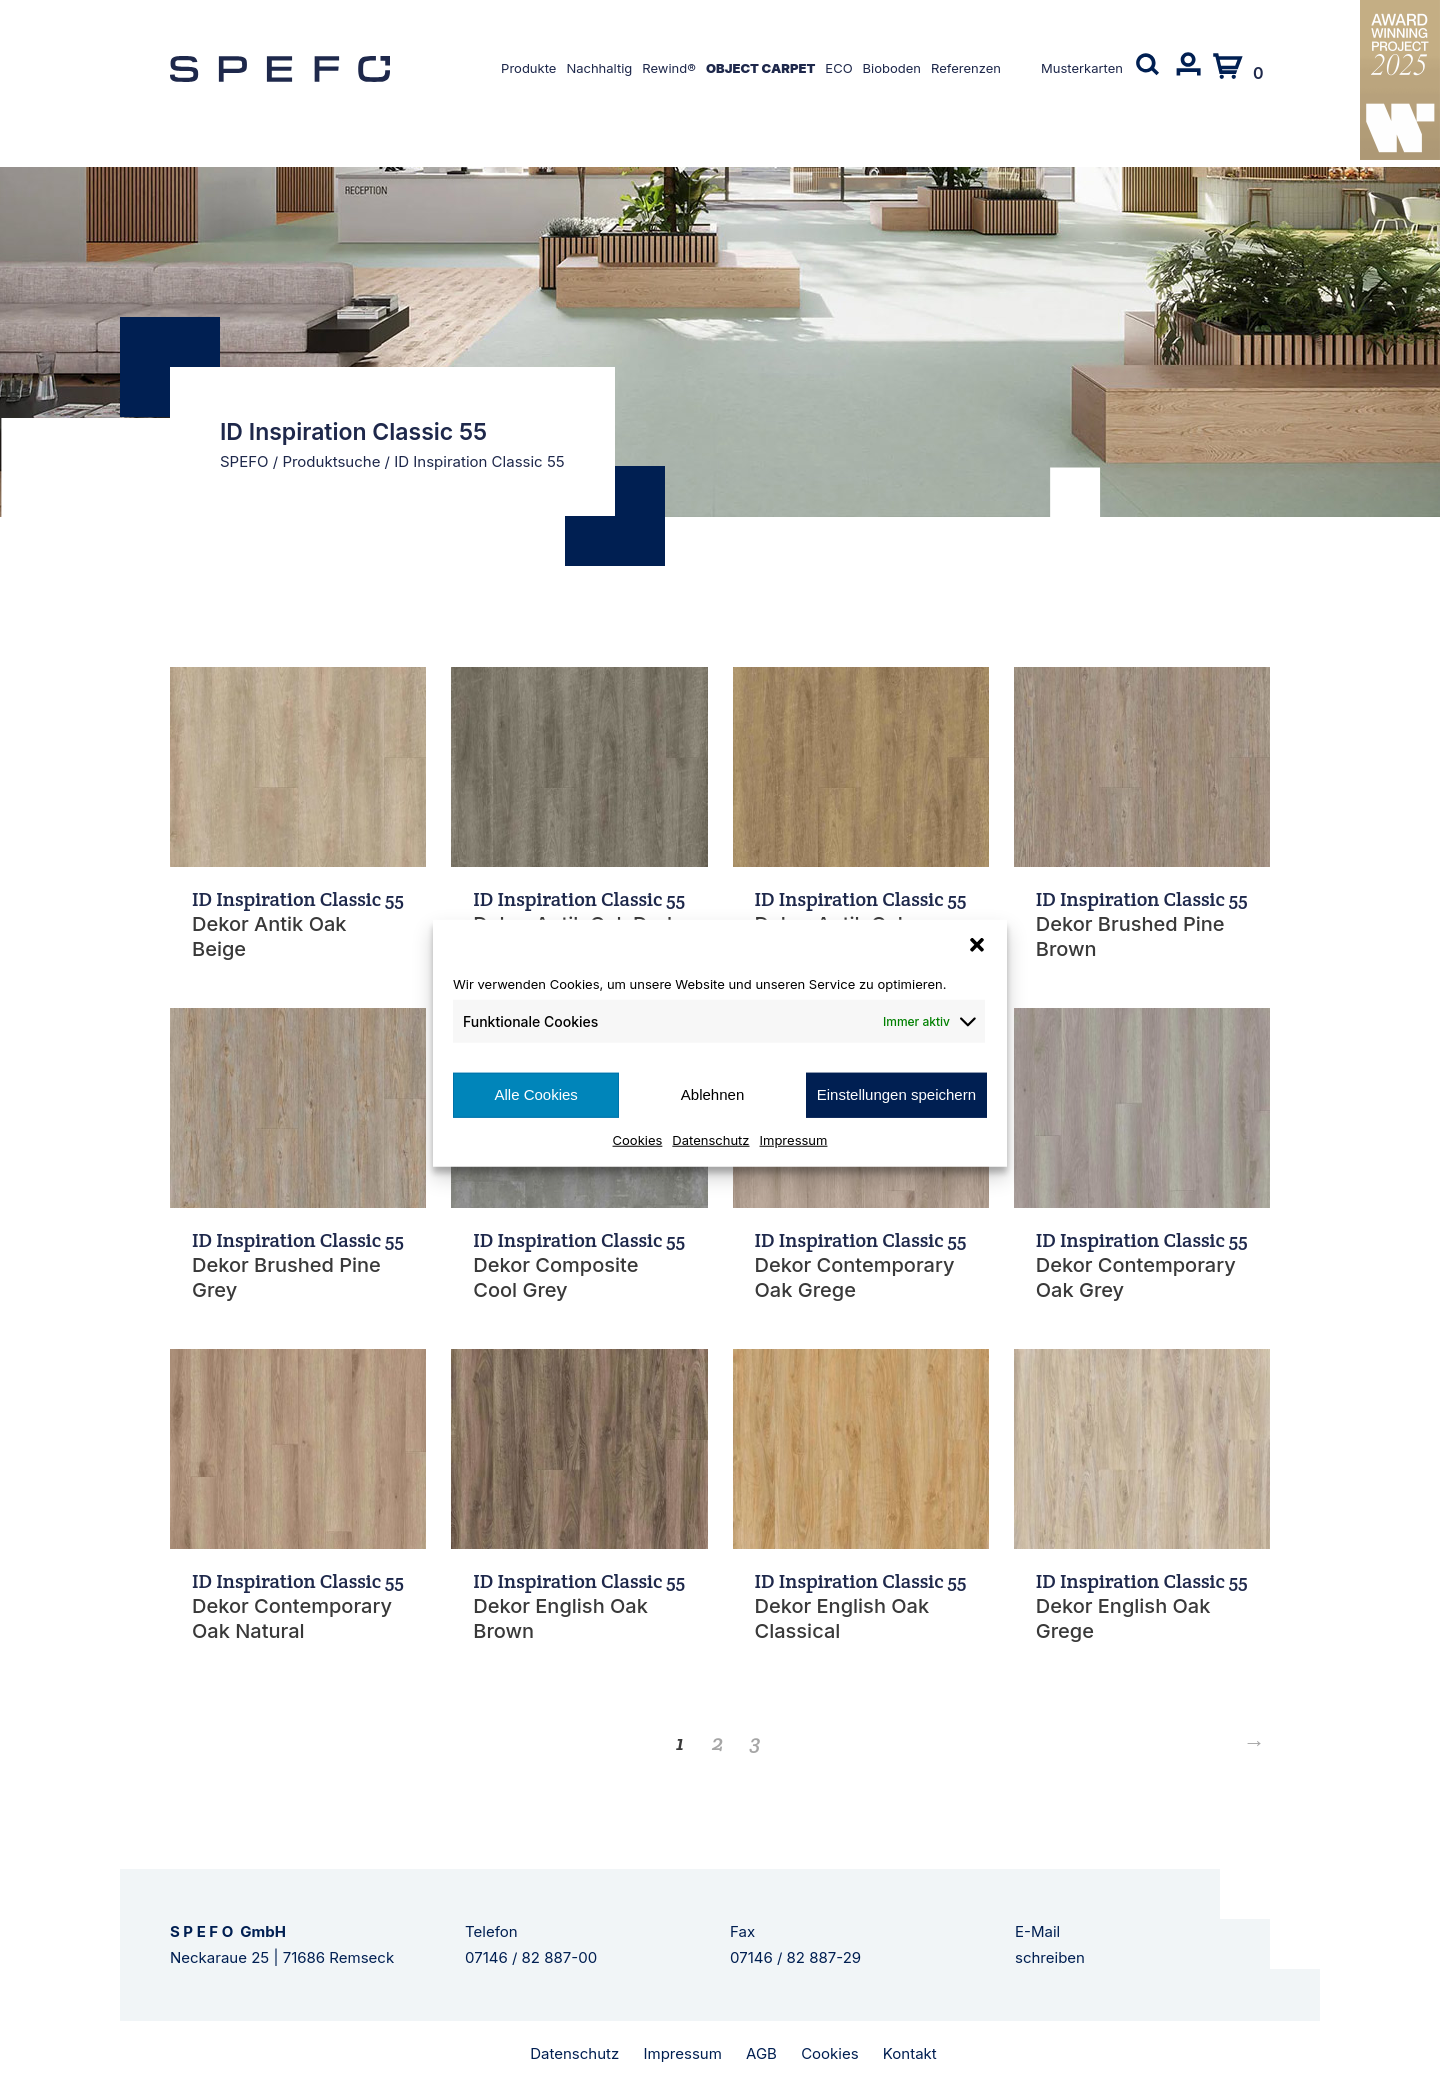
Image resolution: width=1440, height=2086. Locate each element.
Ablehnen (712, 1094)
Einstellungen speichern (896, 1094)
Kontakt (910, 2053)
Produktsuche (331, 461)
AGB (761, 2053)
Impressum (794, 1139)
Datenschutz (710, 1139)
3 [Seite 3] (755, 1742)
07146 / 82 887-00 (531, 1957)
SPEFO (244, 461)
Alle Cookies (535, 1094)
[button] (977, 945)
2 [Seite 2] (718, 1742)
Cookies (638, 1139)
